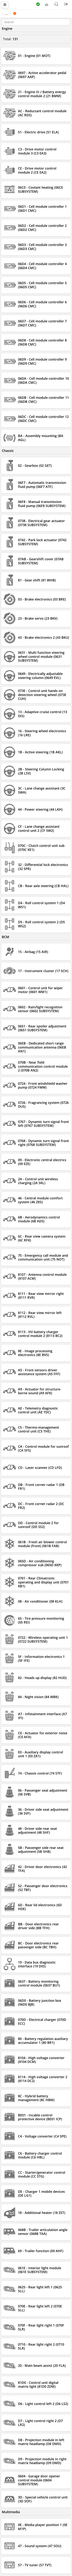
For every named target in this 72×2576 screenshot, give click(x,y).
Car (21, 13)
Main (7, 13)
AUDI (33, 13)
